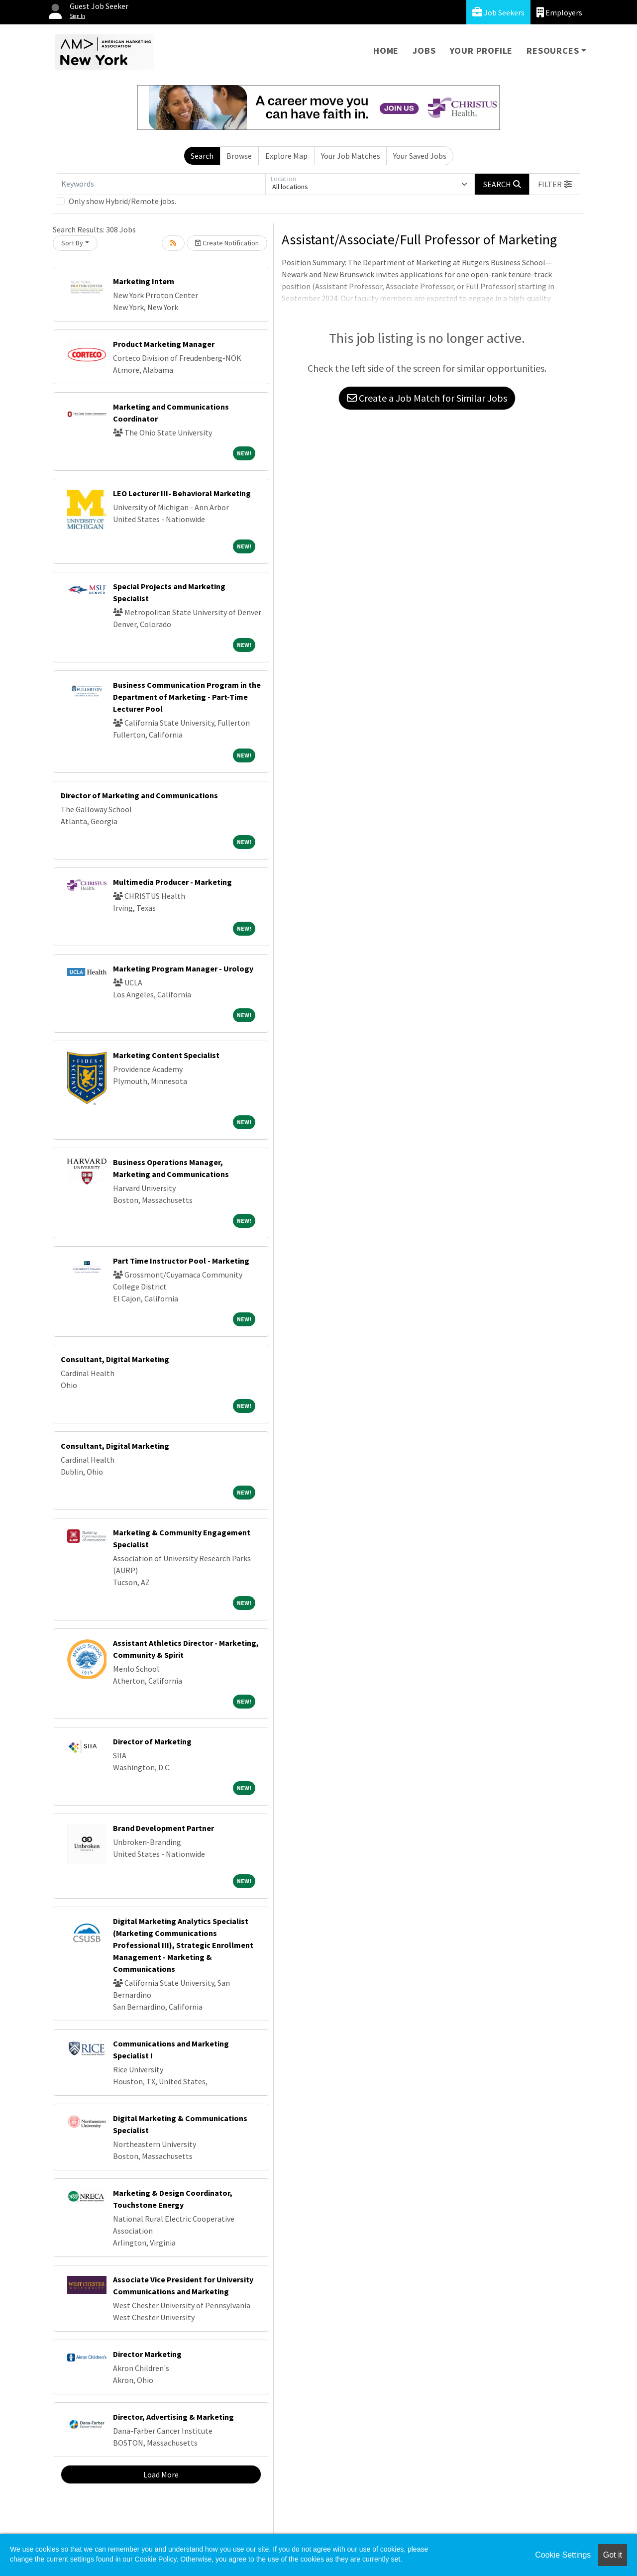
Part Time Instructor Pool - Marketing (181, 1261)
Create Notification (227, 242)
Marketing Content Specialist (166, 1055)
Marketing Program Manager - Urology (183, 968)
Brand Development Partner (163, 1828)
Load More (161, 2474)
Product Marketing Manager (163, 344)
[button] (555, 184)
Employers (559, 12)
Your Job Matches (350, 156)
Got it (612, 2555)
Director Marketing (147, 2354)
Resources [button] (553, 50)
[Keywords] (161, 184)
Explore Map (286, 156)
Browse (239, 156)
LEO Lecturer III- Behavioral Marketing (182, 493)
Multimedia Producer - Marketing (172, 882)
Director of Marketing (152, 1741)
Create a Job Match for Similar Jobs (427, 398)
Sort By (72, 242)
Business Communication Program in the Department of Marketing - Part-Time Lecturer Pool (187, 697)
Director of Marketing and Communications (139, 795)
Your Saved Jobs (419, 156)
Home (386, 50)
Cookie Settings (563, 2555)
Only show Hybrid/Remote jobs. (122, 201)
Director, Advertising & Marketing (173, 2417)
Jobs (424, 50)
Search (202, 156)
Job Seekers (498, 12)
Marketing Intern (143, 281)
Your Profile (481, 50)
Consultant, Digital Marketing (115, 1359)
